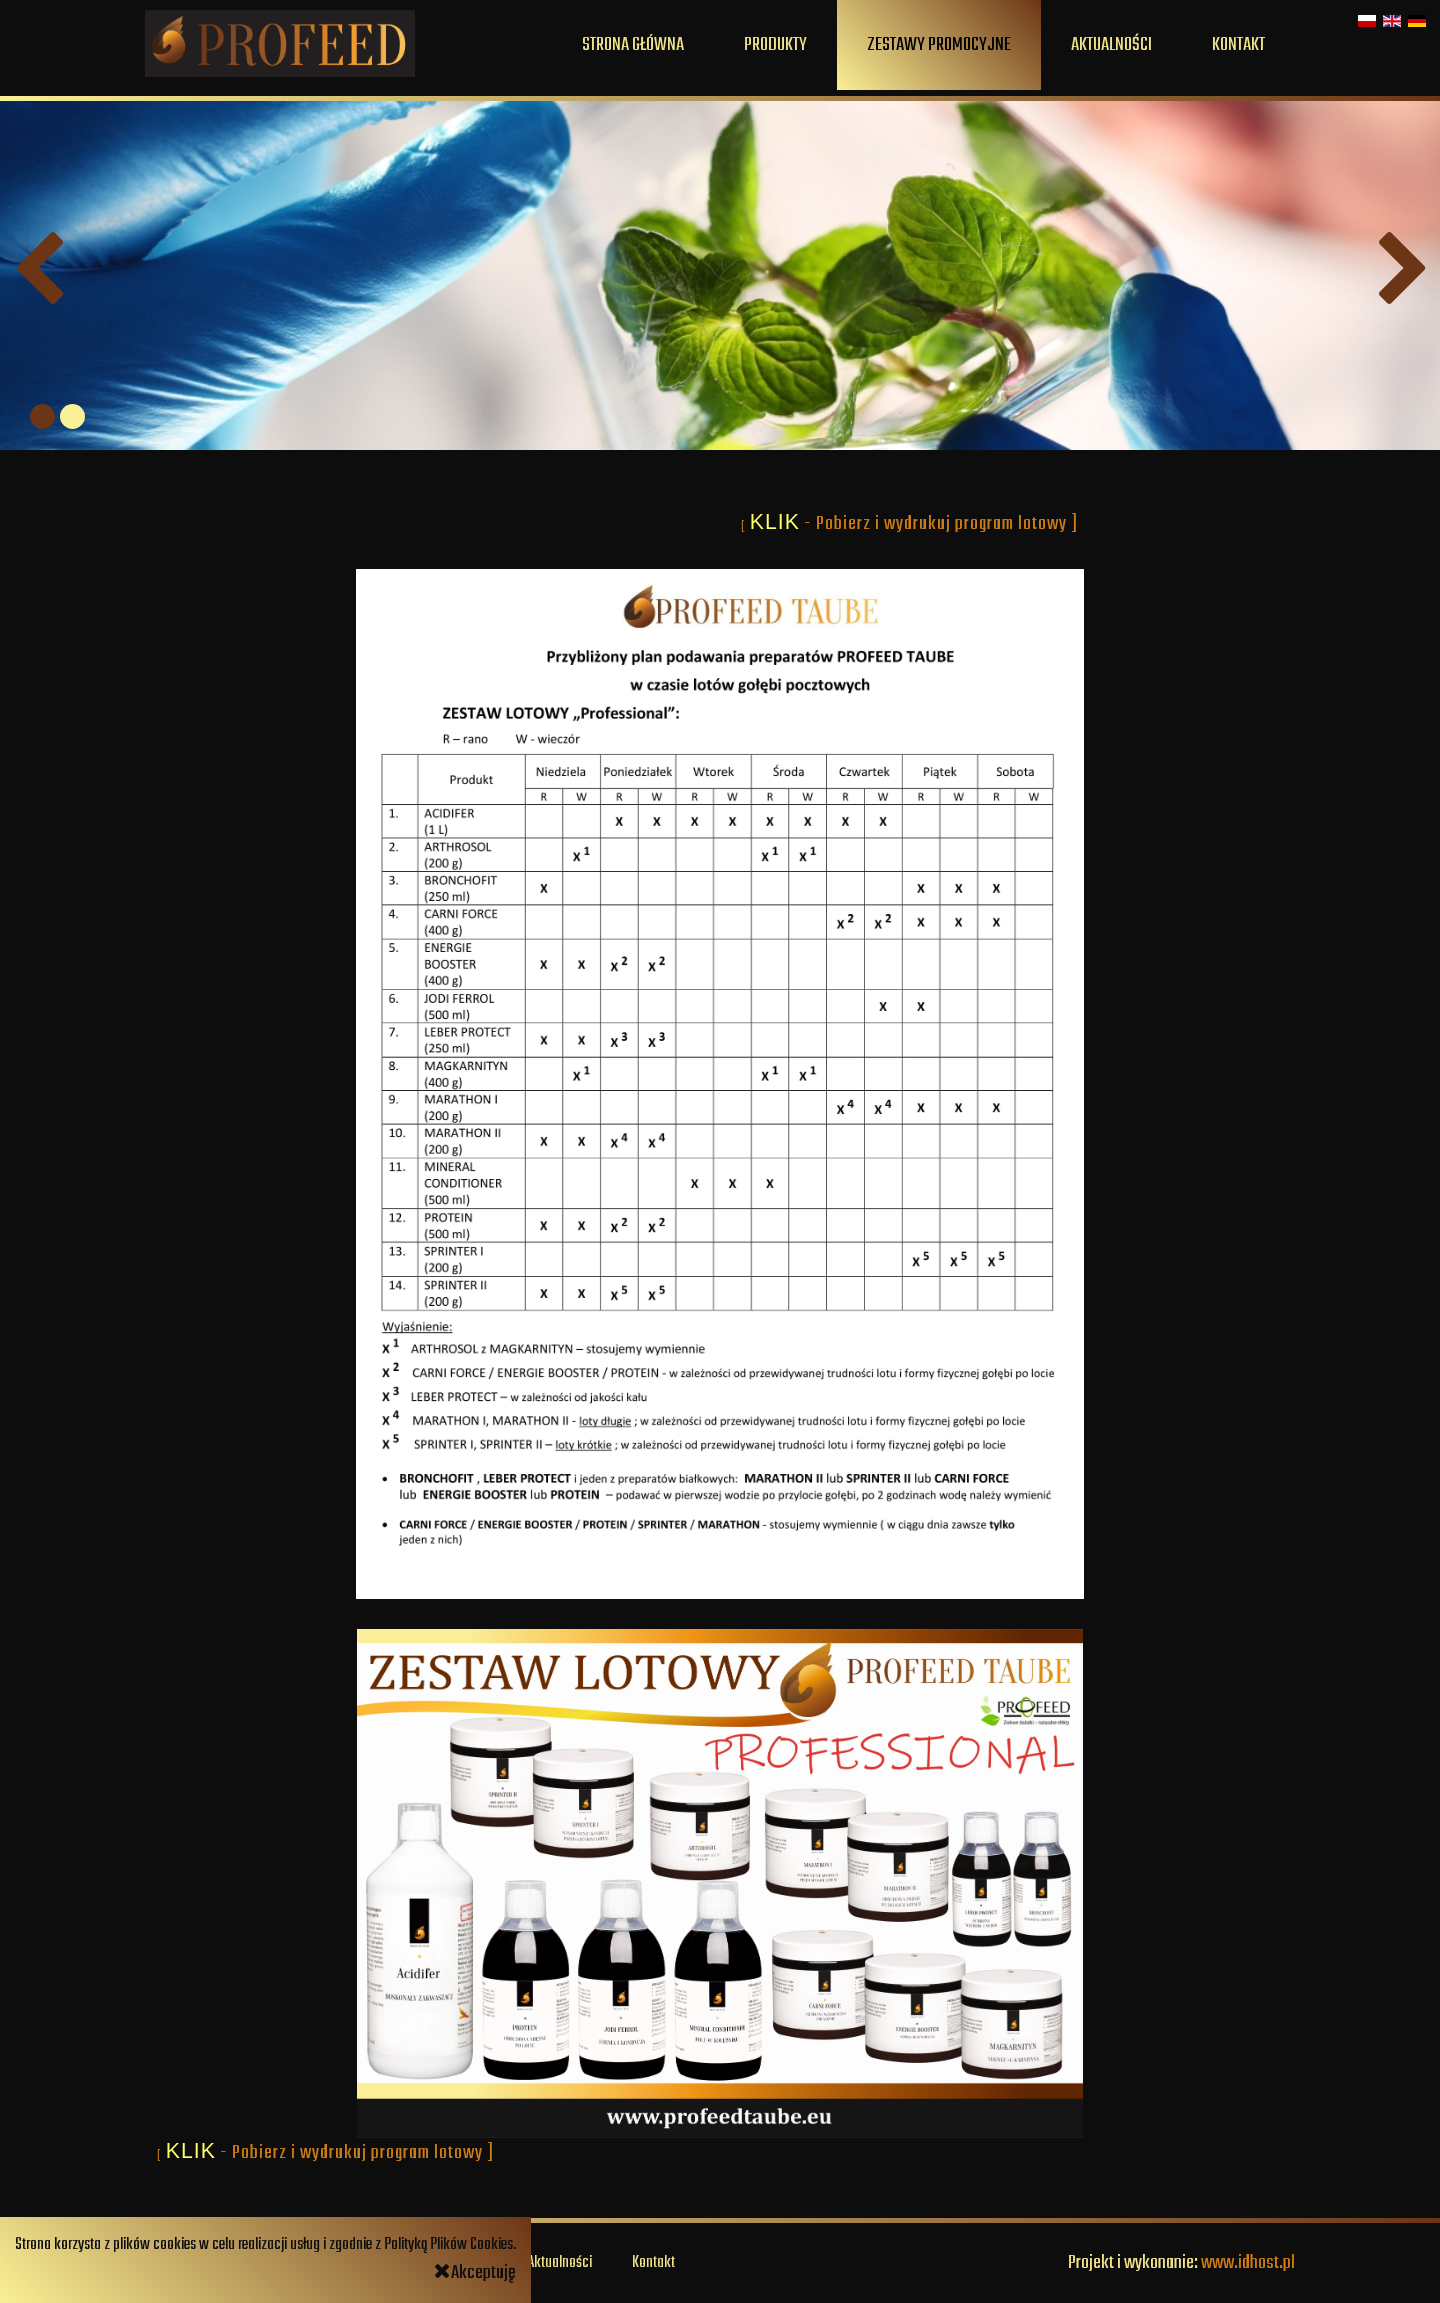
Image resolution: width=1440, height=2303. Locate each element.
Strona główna (633, 45)
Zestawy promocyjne (939, 45)
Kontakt (1238, 45)
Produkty (775, 45)
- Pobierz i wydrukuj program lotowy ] (943, 524)
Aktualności (1111, 45)
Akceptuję (475, 2273)
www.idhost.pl (1248, 2263)
